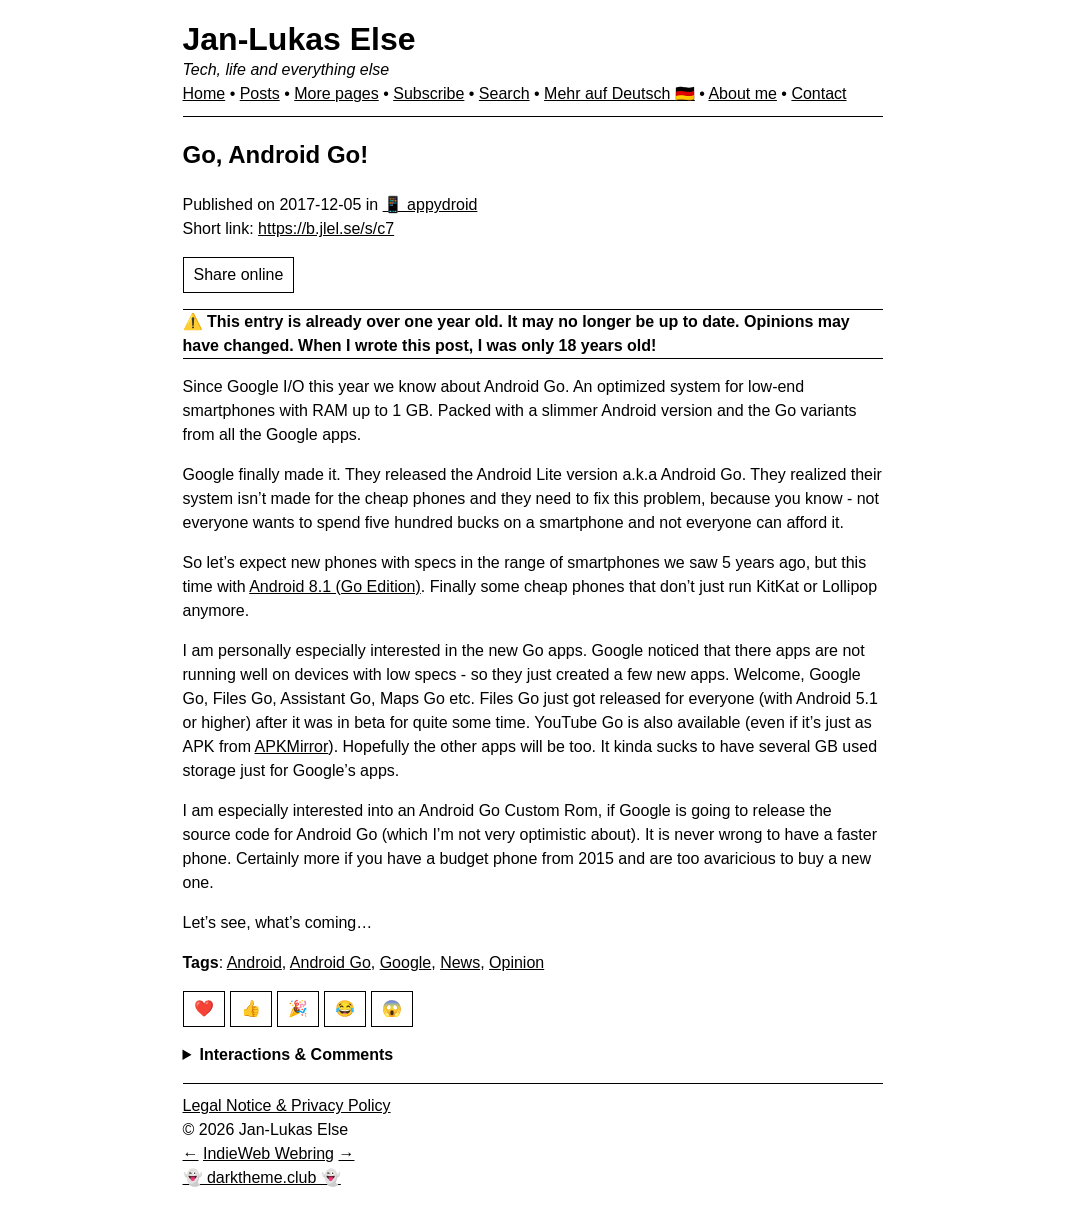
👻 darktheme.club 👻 (262, 1177)
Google (406, 962)
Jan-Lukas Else (299, 39)
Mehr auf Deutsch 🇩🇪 (619, 93)
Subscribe (428, 93)
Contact (818, 93)
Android (254, 962)
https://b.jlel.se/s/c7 (326, 228)
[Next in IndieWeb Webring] (346, 1153)
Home (204, 93)
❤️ (204, 1008)
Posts (260, 93)
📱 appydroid (430, 204)
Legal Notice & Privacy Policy (287, 1105)
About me (742, 93)
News (460, 962)
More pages (336, 93)
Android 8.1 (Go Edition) (335, 586)
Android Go (330, 962)
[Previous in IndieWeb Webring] (191, 1153)
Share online (239, 274)
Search (504, 93)
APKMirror (292, 746)
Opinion (516, 962)
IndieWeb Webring (268, 1153)
